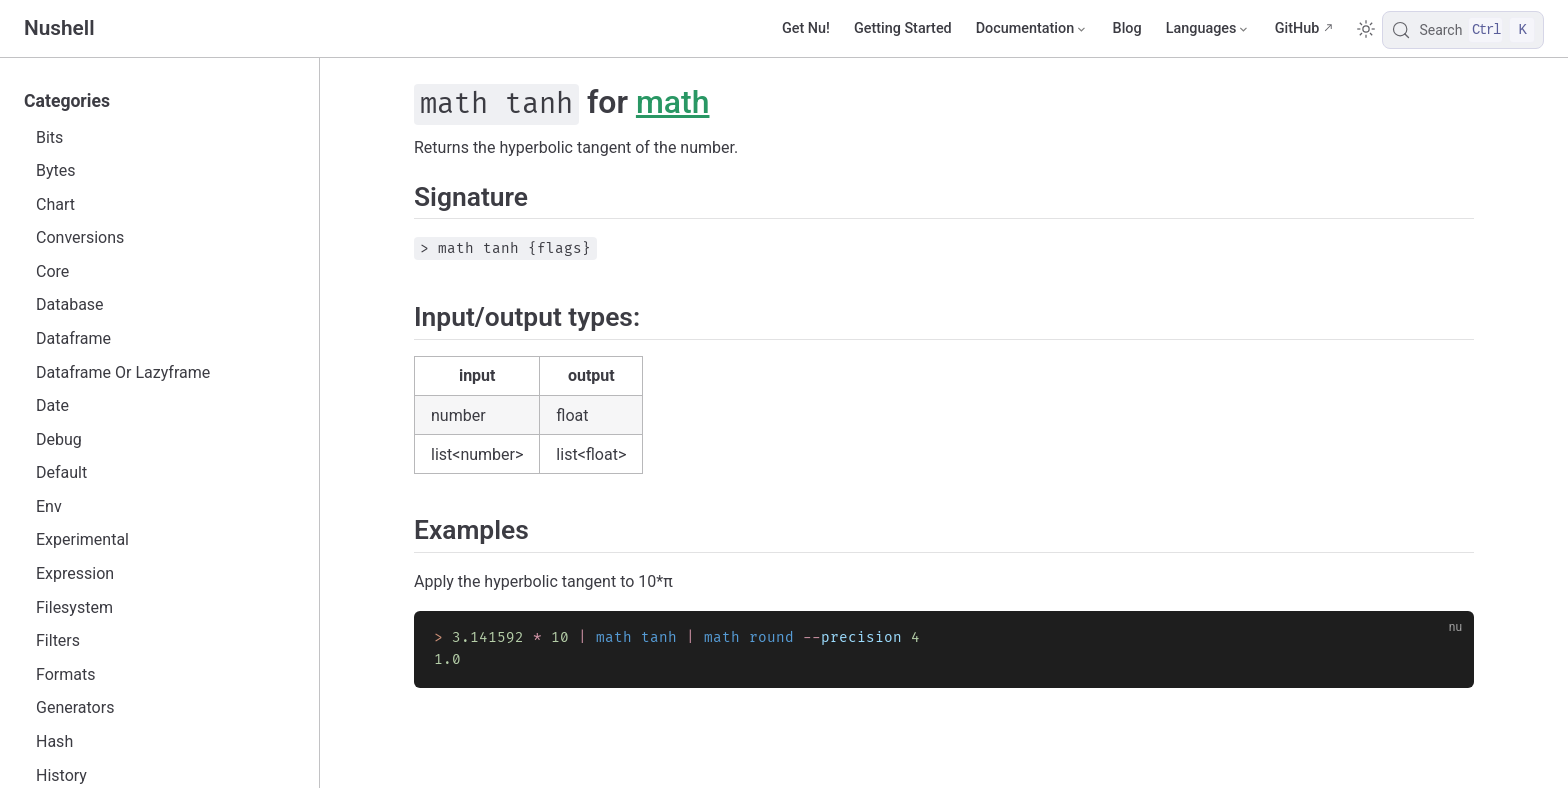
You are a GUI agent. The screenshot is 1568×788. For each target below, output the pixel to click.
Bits (49, 137)
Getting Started (903, 28)
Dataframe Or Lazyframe (123, 372)
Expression (75, 573)
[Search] (1463, 30)
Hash (54, 741)
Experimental (82, 539)
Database (70, 304)
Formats (65, 674)
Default (61, 472)
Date (52, 405)
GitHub (1297, 28)
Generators (75, 707)
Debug (59, 439)
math (673, 102)
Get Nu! (806, 28)
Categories (67, 101)
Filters (58, 640)
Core (52, 271)
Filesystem (74, 607)
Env (49, 506)
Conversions (80, 237)
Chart (55, 204)
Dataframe (73, 338)
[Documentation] (1032, 29)
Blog (1127, 28)
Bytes (56, 170)
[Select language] (1208, 29)
